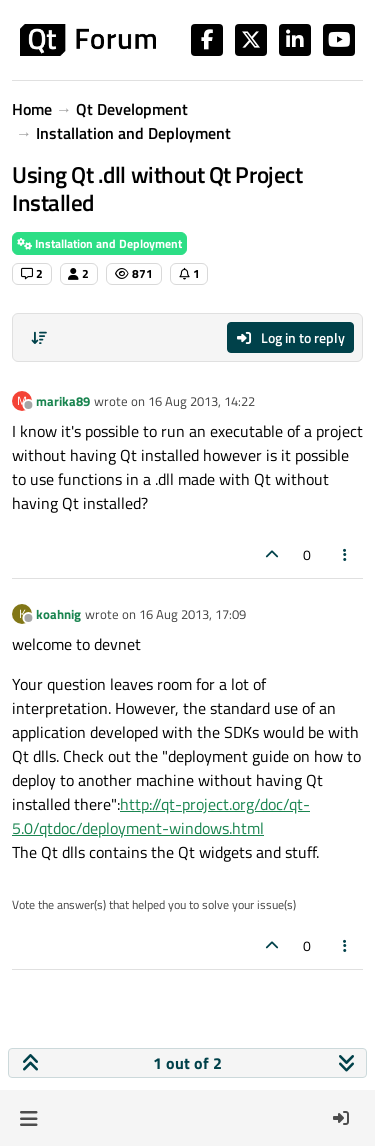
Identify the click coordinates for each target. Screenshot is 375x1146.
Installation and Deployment (99, 243)
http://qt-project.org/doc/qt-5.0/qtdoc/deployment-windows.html (161, 816)
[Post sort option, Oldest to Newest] (39, 338)
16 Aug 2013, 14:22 (201, 401)
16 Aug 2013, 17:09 (192, 614)
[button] (28, 1118)
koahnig (58, 614)
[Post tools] (346, 554)
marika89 (63, 401)
